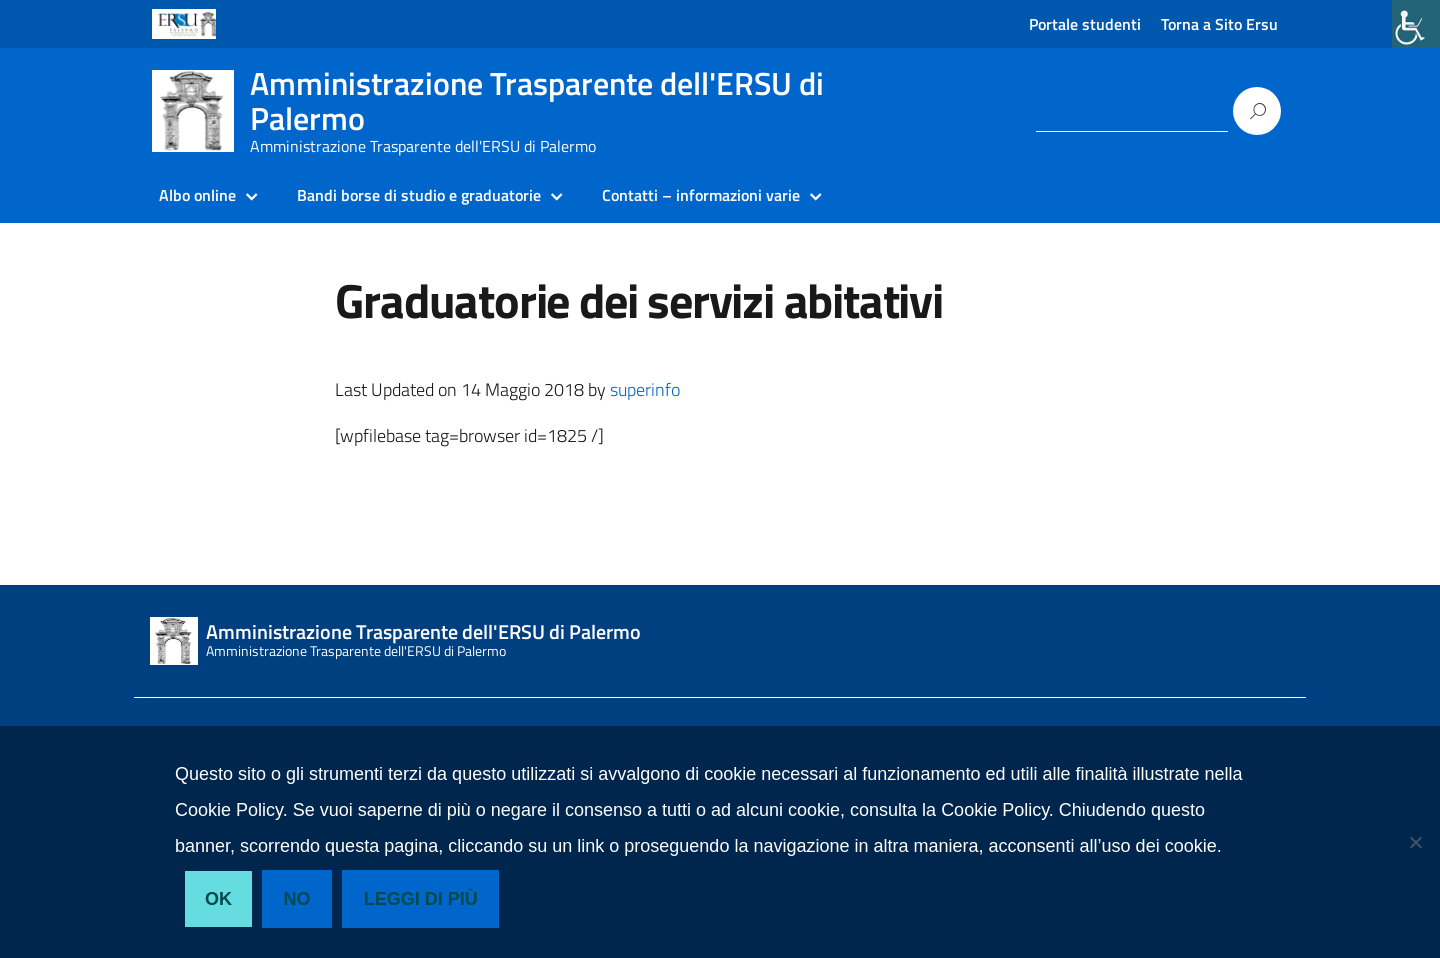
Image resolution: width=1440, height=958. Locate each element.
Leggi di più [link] (421, 899)
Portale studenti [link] (1085, 24)
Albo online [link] (197, 195)
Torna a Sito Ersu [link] (1219, 24)
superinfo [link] (645, 389)
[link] (1416, 24)
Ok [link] (218, 899)
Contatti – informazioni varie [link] (701, 195)
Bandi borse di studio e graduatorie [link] (419, 195)
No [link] (297, 899)
